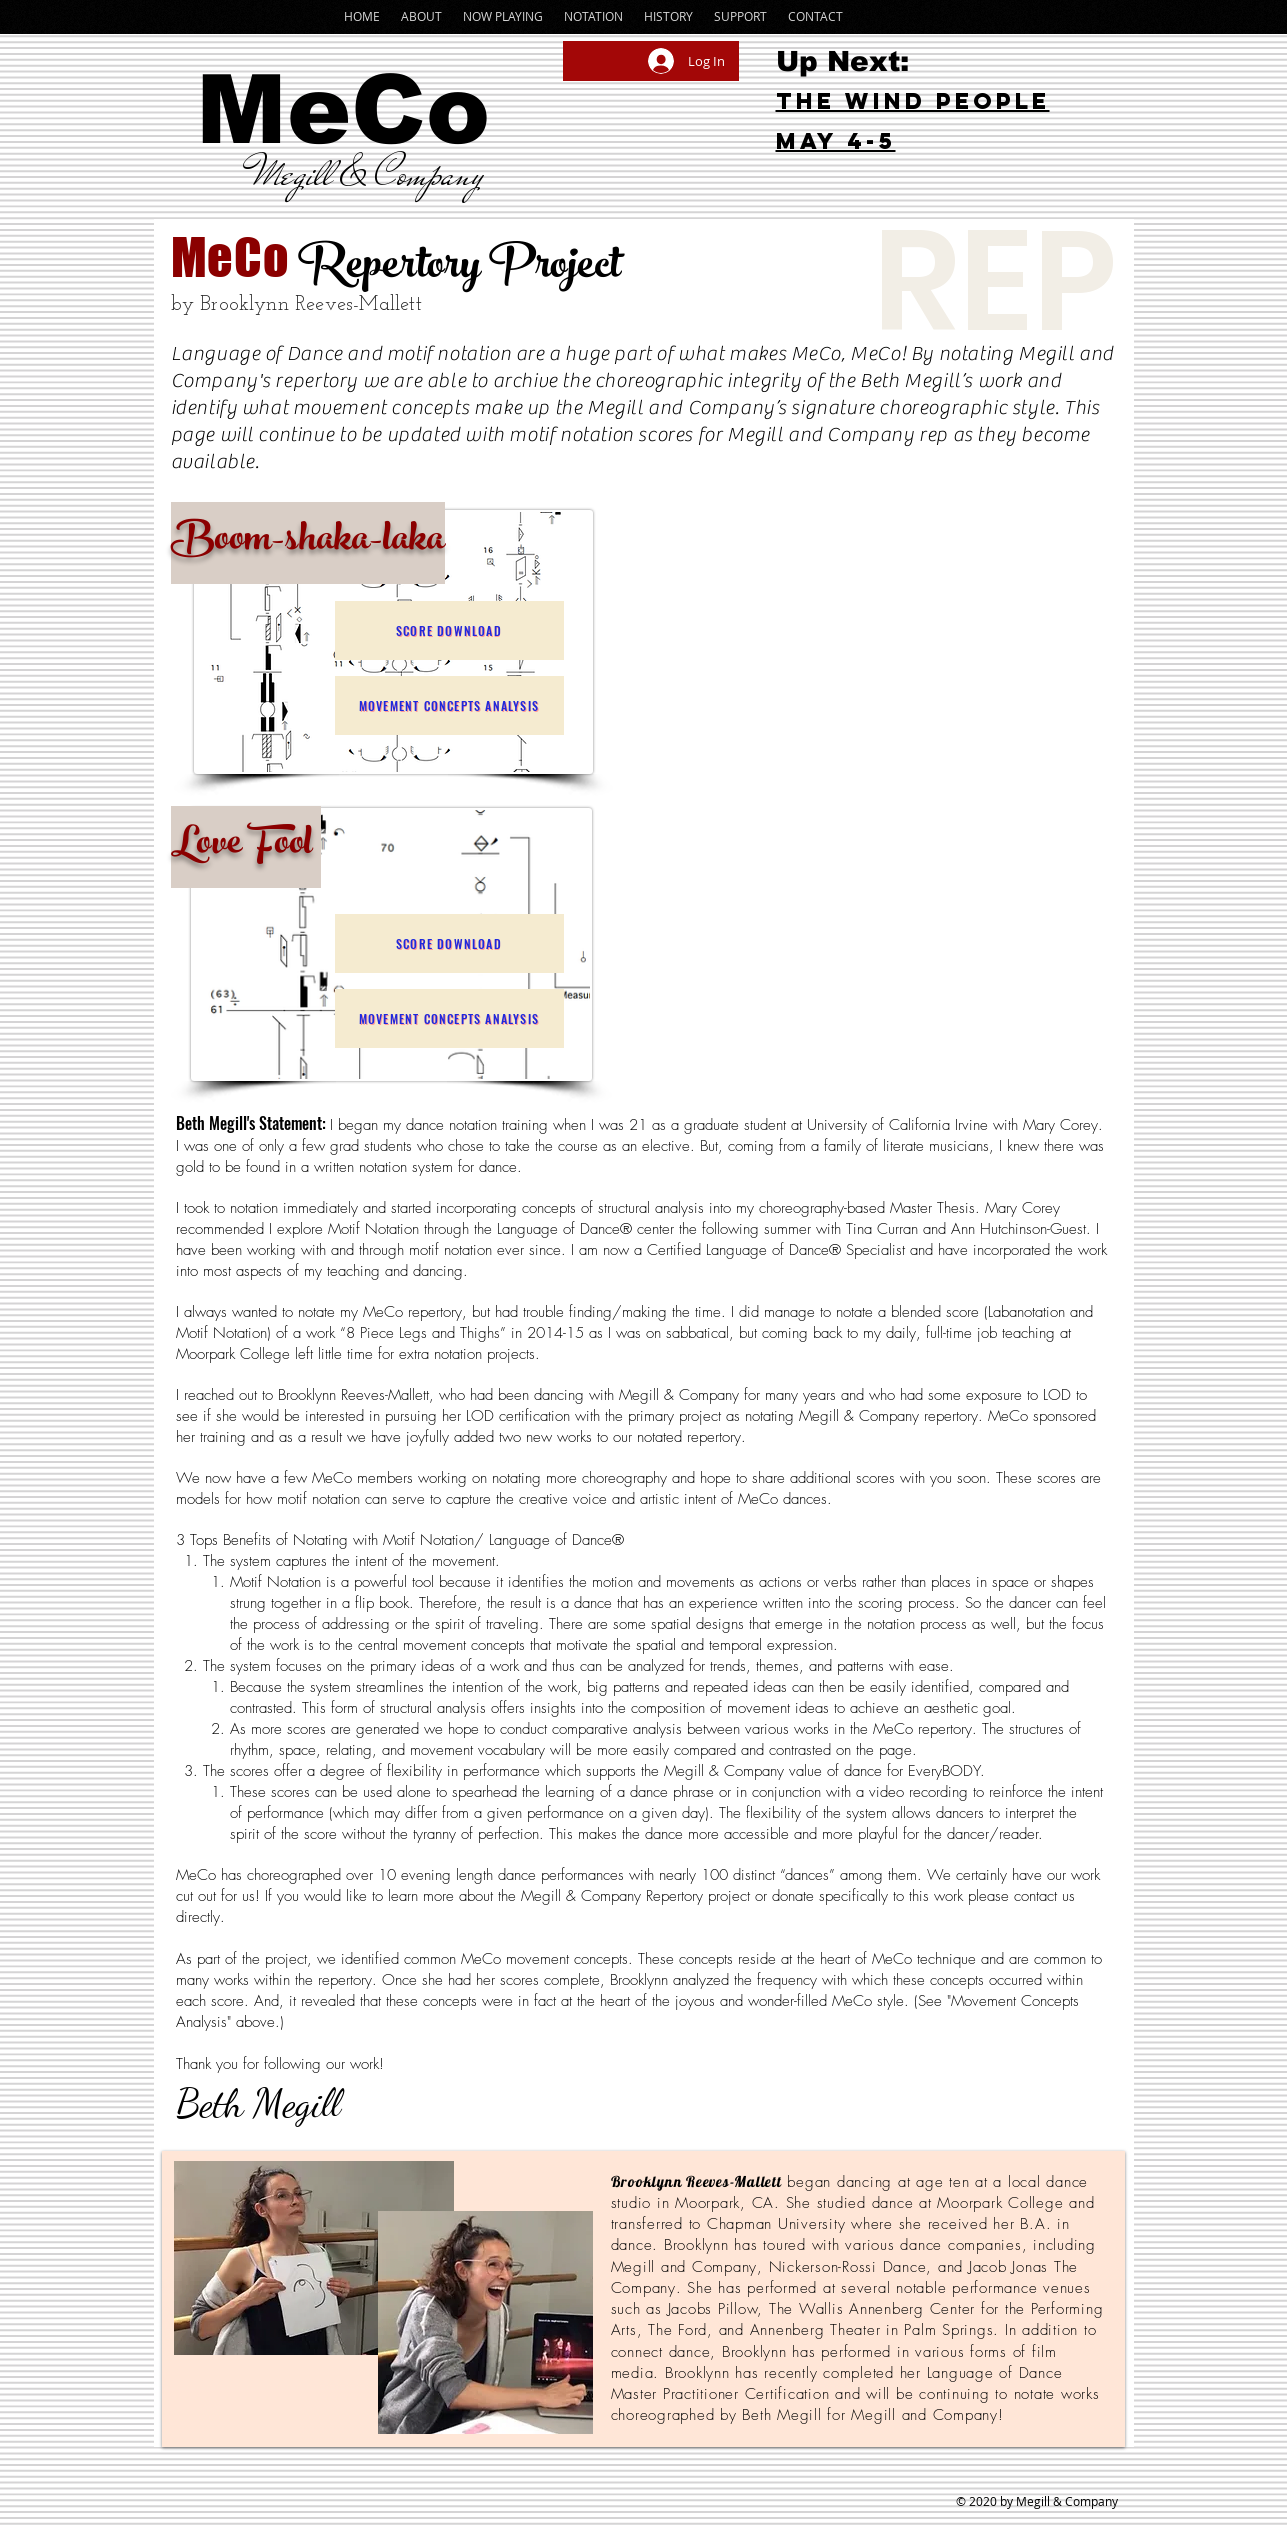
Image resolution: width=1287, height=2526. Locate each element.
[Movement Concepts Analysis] (449, 705)
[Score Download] (449, 630)
